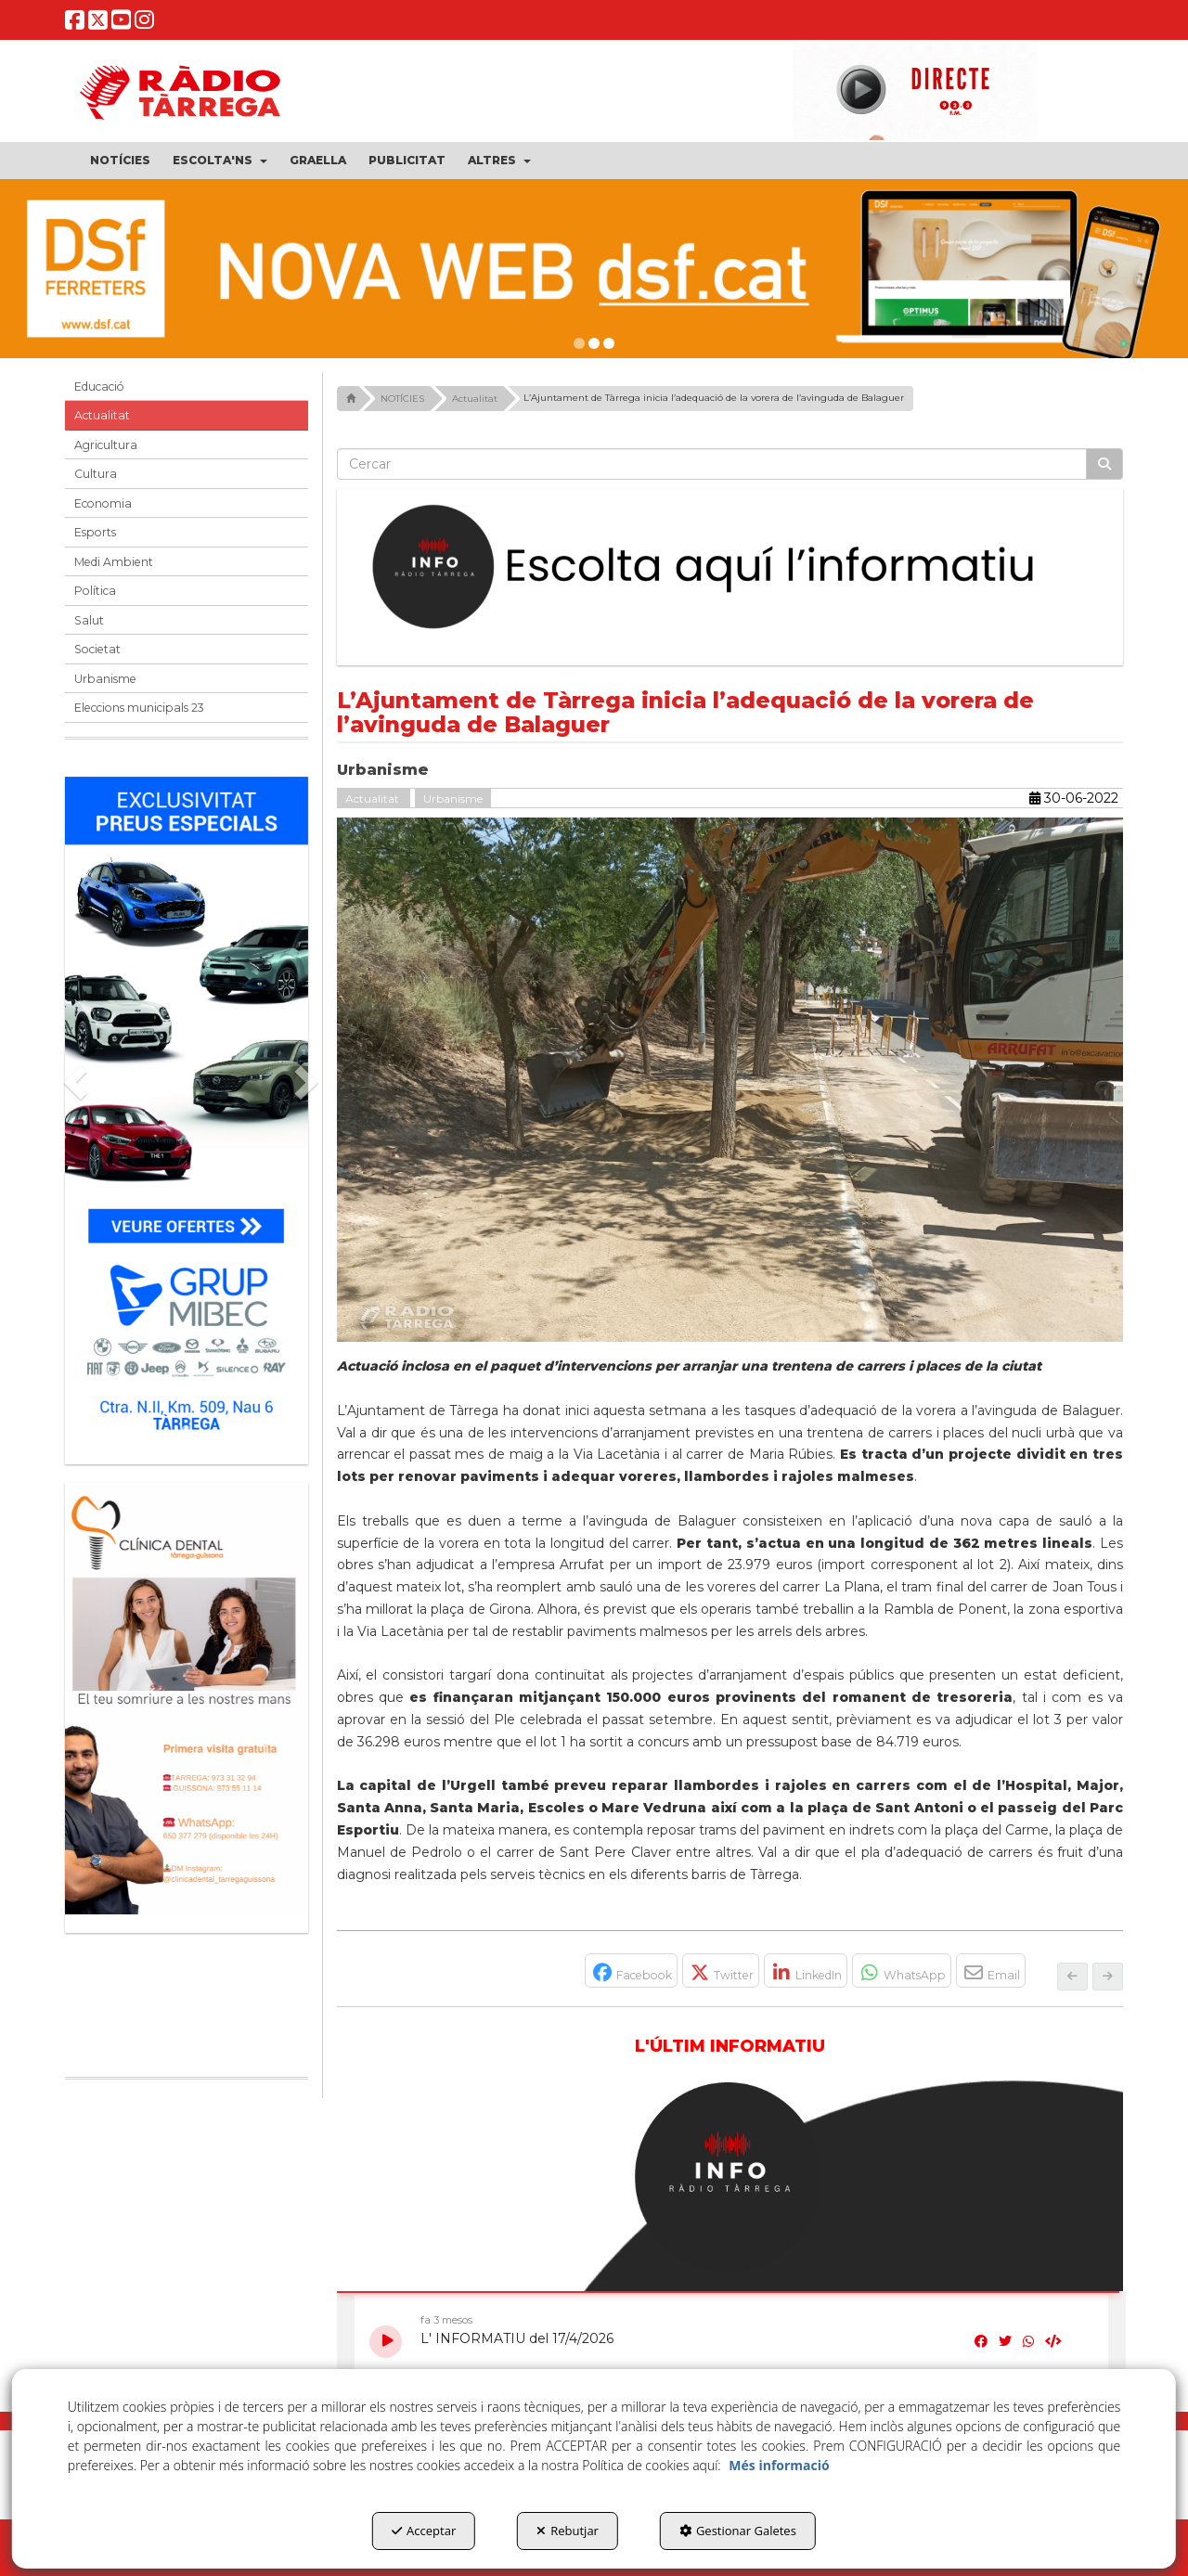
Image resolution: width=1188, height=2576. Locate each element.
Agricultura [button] (105, 445)
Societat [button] (97, 649)
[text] (712, 464)
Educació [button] (99, 386)
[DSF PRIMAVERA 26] (594, 268)
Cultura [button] (95, 474)
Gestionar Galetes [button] (737, 2530)
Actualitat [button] (102, 415)
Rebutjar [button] (567, 2530)
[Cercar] (1104, 464)
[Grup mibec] (186, 1111)
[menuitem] (120, 160)
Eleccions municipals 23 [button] (139, 708)
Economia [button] (103, 503)
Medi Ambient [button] (113, 562)
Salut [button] (89, 620)
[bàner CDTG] (186, 1698)
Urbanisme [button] (105, 679)
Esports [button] (95, 532)
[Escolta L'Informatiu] (730, 568)
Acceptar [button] (424, 2530)
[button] (74, 25)
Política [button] (95, 591)
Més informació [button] (779, 2465)
